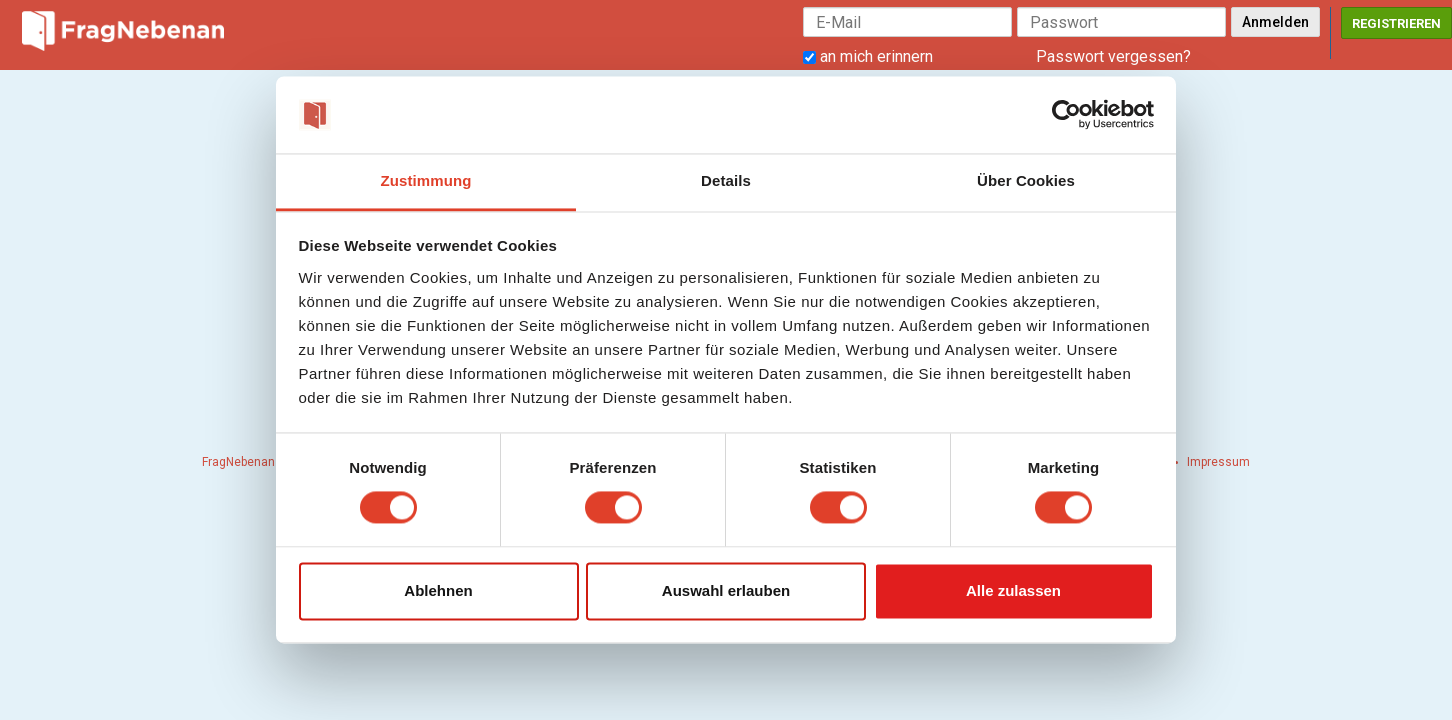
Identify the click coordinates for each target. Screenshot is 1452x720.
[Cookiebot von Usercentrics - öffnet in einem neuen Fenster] (1066, 115)
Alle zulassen (1013, 590)
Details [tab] (726, 180)
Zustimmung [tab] (426, 180)
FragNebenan (238, 462)
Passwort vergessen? (1113, 56)
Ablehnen (438, 590)
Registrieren (1396, 23)
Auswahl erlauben (726, 590)
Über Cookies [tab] (1026, 180)
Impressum (1218, 462)
